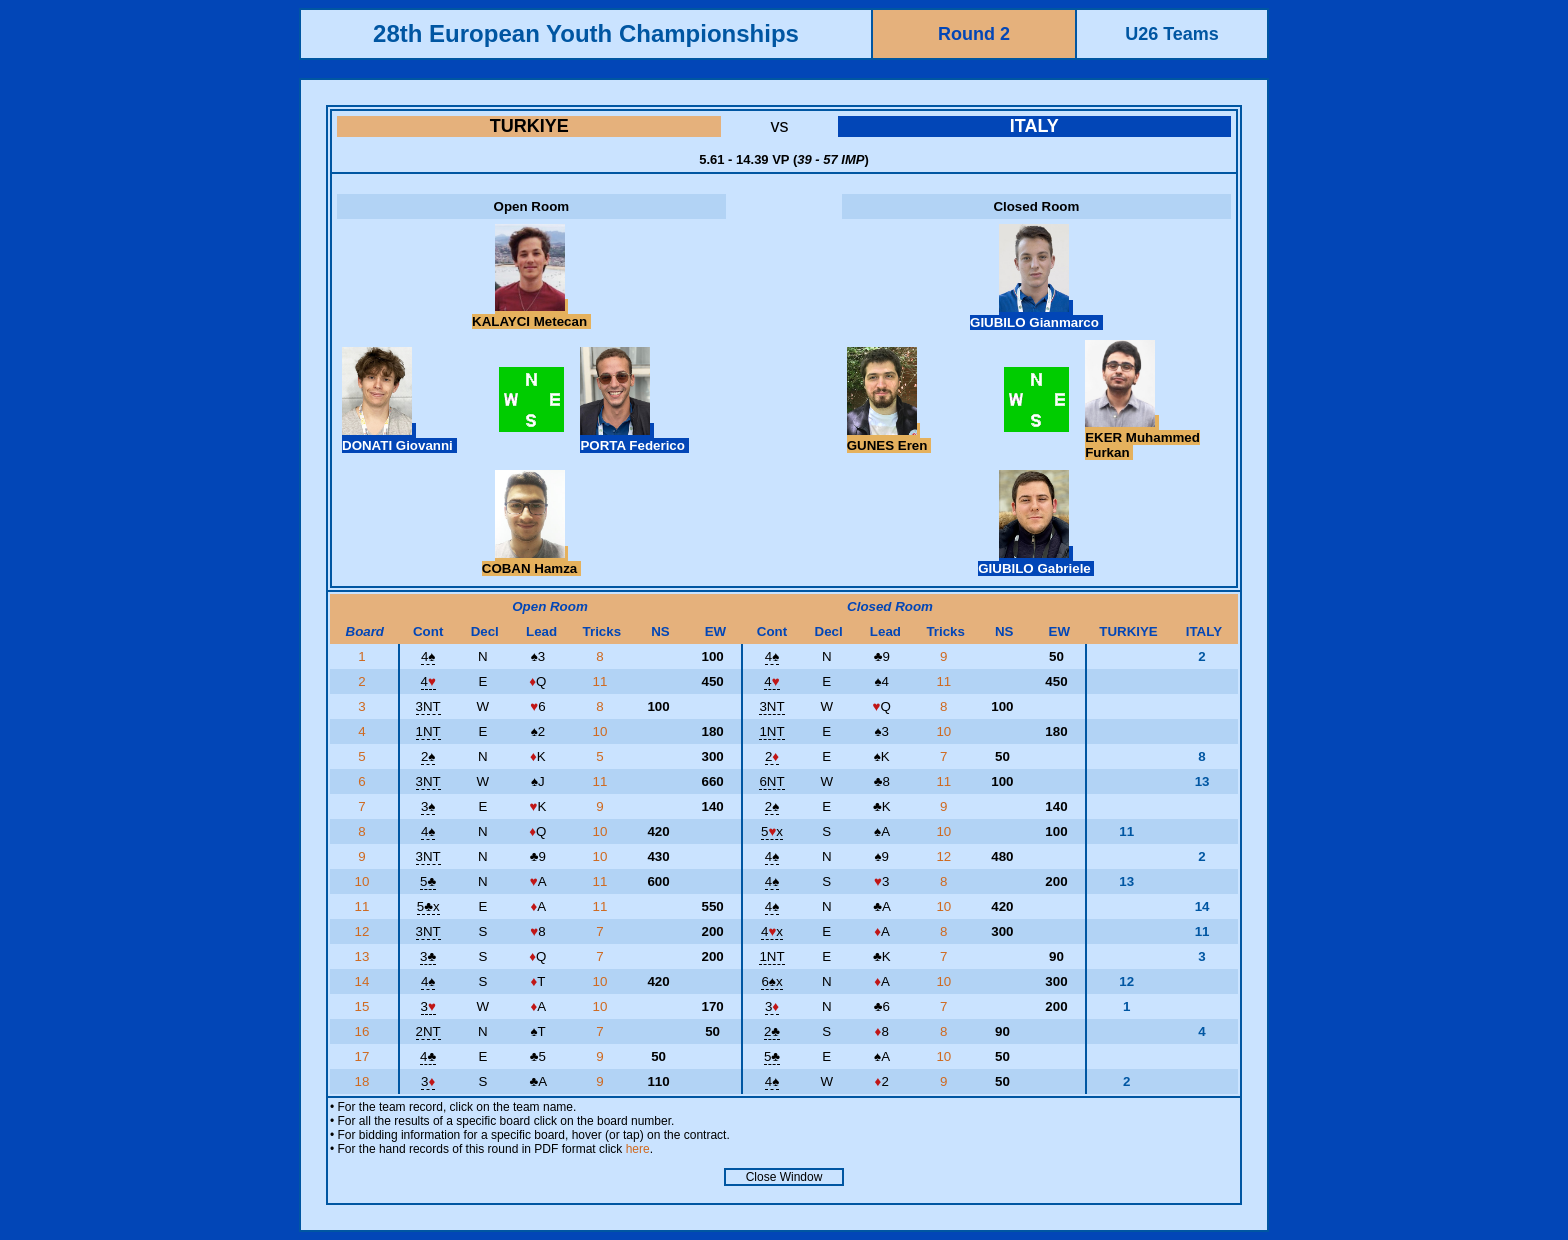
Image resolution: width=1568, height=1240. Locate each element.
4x (772, 931)
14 (363, 981)
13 (363, 956)
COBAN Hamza (531, 561)
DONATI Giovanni (399, 438)
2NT (428, 1031)
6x (771, 981)
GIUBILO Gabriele (1036, 561)
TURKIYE (529, 126)
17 (363, 1056)
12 (945, 856)
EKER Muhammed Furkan (1142, 437)
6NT (771, 781)
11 (602, 681)
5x (772, 831)
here (638, 1149)
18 (363, 1081)
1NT (428, 731)
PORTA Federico (634, 438)
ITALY (1034, 126)
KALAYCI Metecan (531, 314)
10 (602, 731)
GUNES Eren (889, 438)
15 (363, 1006)
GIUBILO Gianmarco (1036, 315)
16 (363, 1031)
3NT (428, 706)
